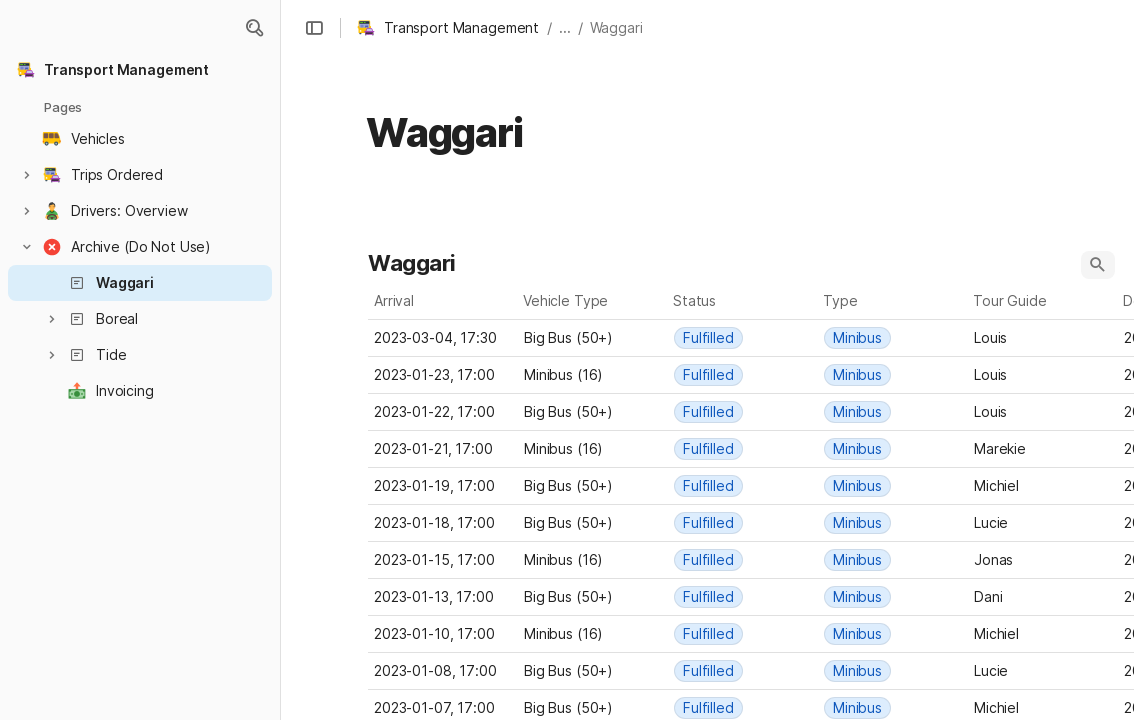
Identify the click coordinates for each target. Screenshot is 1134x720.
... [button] (565, 27)
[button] (254, 28)
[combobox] (593, 338)
